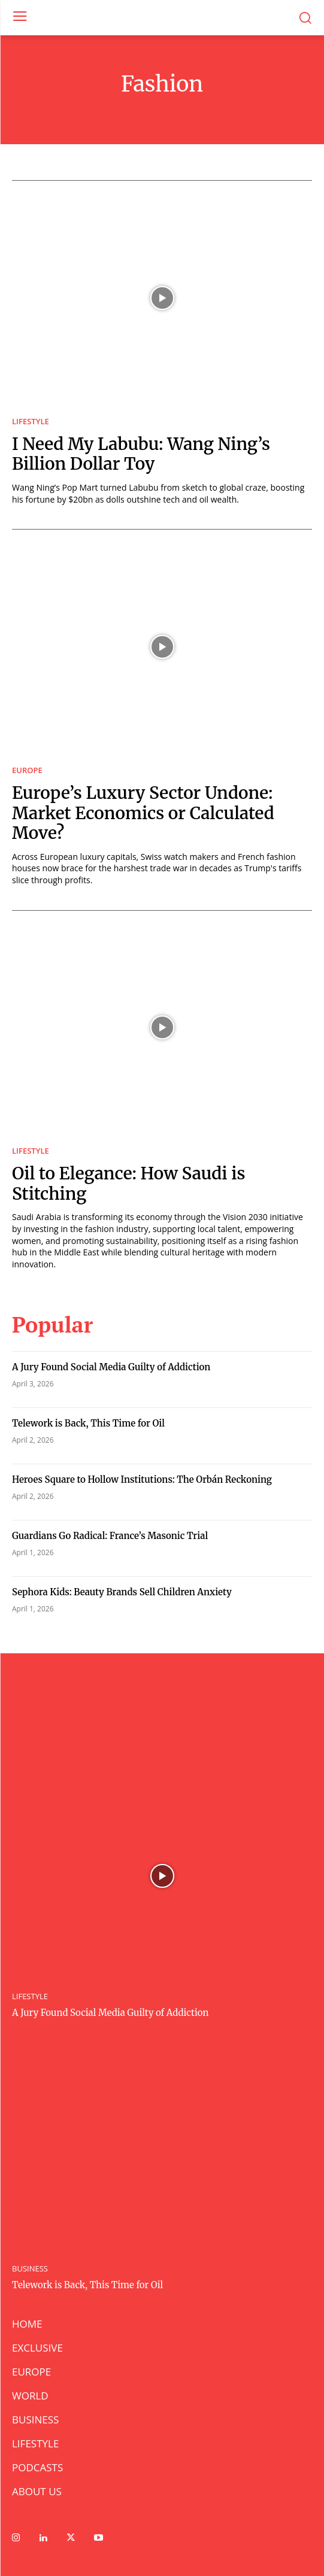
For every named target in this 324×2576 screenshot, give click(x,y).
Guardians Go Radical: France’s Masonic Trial (111, 1535)
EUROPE (27, 770)
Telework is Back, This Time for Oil (88, 1423)
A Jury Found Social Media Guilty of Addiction (111, 1367)
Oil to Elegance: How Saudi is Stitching (129, 1184)
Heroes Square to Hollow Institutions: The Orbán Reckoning (142, 1479)
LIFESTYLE (30, 421)
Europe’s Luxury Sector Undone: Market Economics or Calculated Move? (143, 813)
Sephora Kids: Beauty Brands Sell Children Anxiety (122, 1592)
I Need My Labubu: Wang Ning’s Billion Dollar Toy (141, 454)
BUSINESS (30, 2269)
